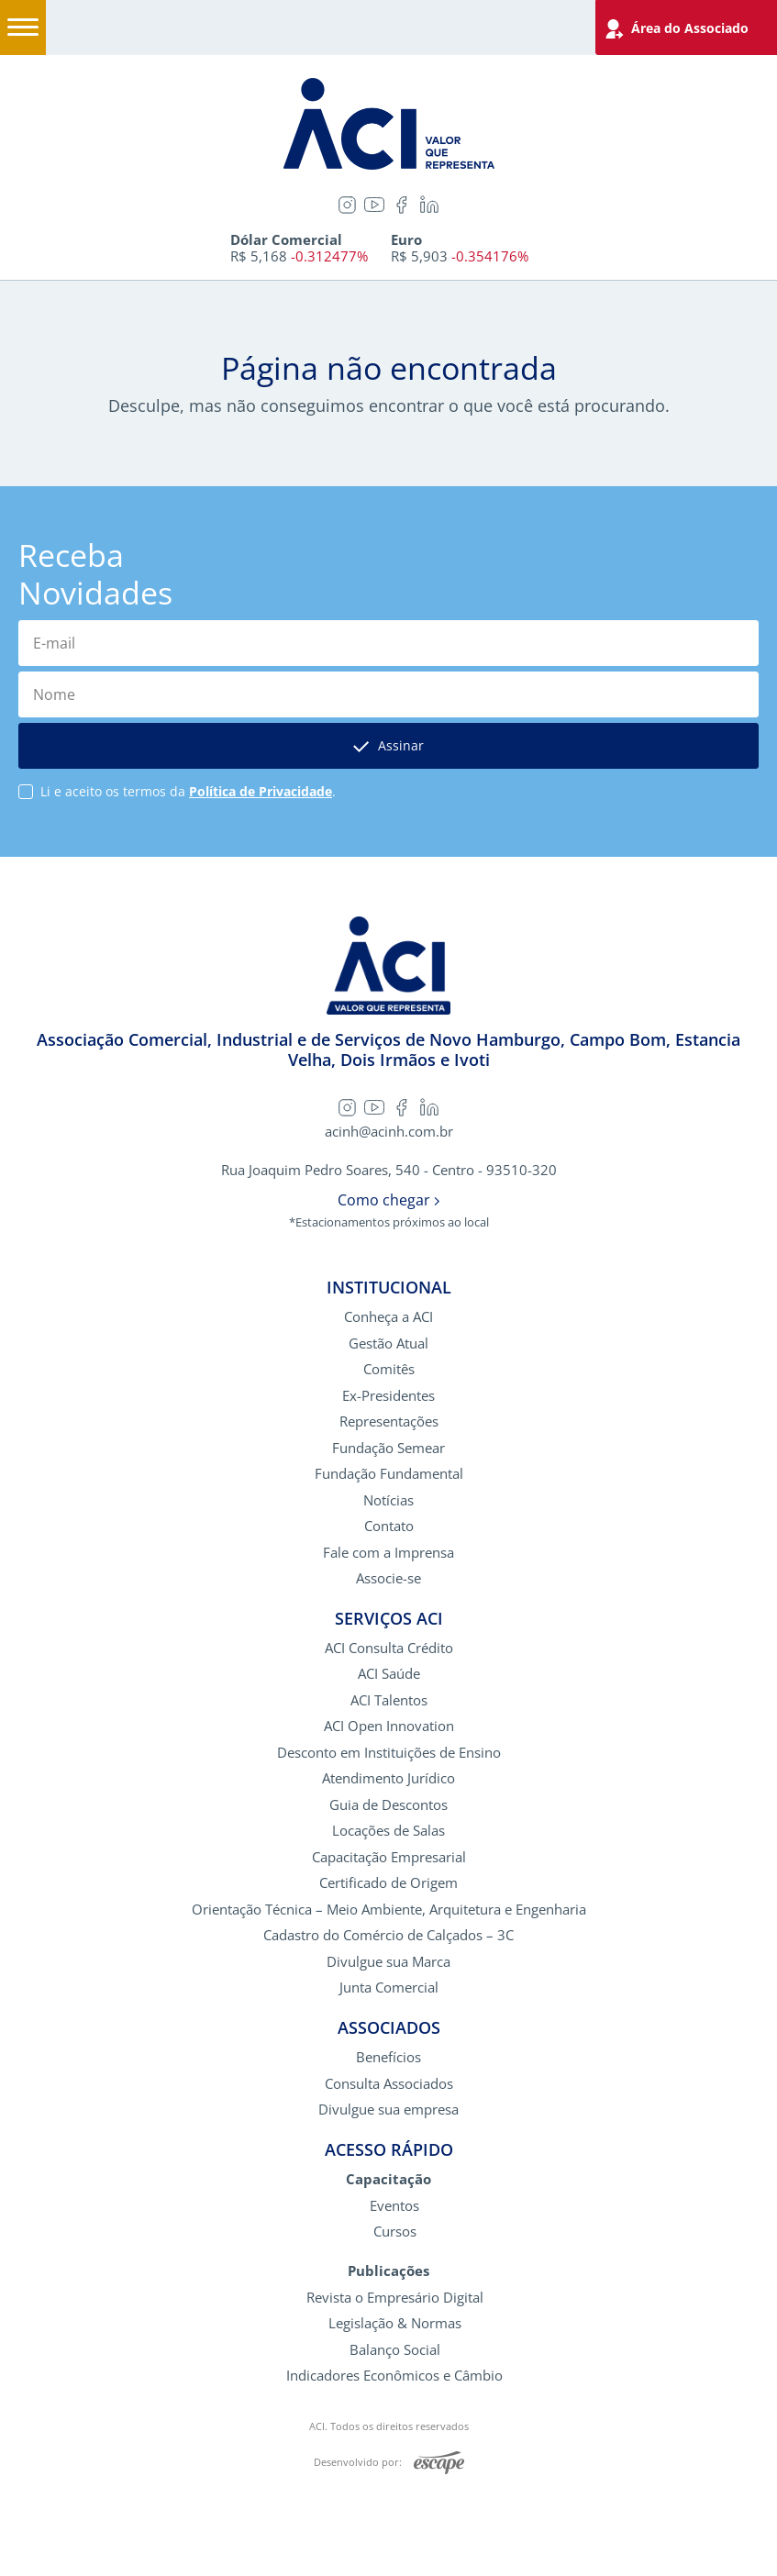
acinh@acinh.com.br (389, 1131)
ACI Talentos (388, 1700)
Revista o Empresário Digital (394, 2297)
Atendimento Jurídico (388, 1778)
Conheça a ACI (388, 1317)
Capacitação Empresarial (389, 1857)
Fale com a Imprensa (388, 1552)
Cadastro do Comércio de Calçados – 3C (388, 1935)
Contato (389, 1526)
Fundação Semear (388, 1448)
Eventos (394, 2206)
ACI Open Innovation (389, 1726)
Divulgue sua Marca (388, 1962)
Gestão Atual (388, 1343)
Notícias (388, 1500)
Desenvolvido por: (389, 2463)
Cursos (394, 2231)
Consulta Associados (389, 2084)
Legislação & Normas (394, 2323)
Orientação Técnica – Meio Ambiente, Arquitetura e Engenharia (389, 1909)
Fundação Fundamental (389, 1474)
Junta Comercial (388, 1987)
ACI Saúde (389, 1674)
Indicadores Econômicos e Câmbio (394, 2375)
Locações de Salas (388, 1830)
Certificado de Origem (388, 1883)
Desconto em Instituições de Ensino (389, 1752)
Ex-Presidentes (388, 1396)
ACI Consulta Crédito (389, 1648)
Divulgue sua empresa (388, 2109)
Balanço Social (395, 2350)
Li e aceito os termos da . (188, 791)
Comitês (389, 1369)
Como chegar (388, 1200)
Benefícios (388, 2057)
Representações (388, 1421)
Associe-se (388, 1578)
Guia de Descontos (388, 1805)
